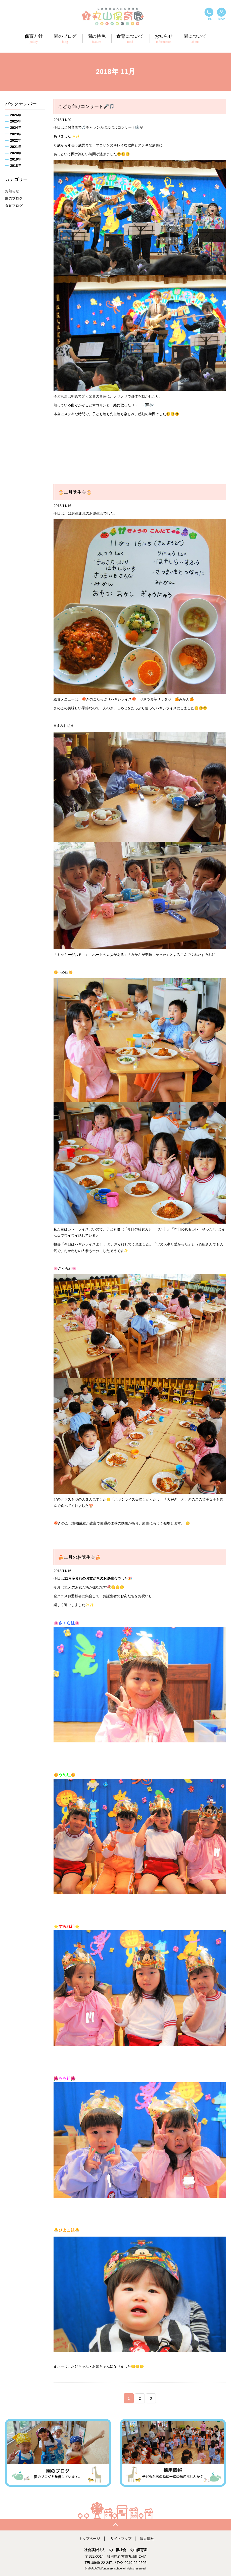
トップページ (89, 2538)
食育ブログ (14, 206)
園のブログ (14, 198)
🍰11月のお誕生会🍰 (79, 1557)
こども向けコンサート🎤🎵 (86, 106)
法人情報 (147, 2538)
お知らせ (12, 191)
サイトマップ (120, 2538)
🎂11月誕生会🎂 (74, 492)
